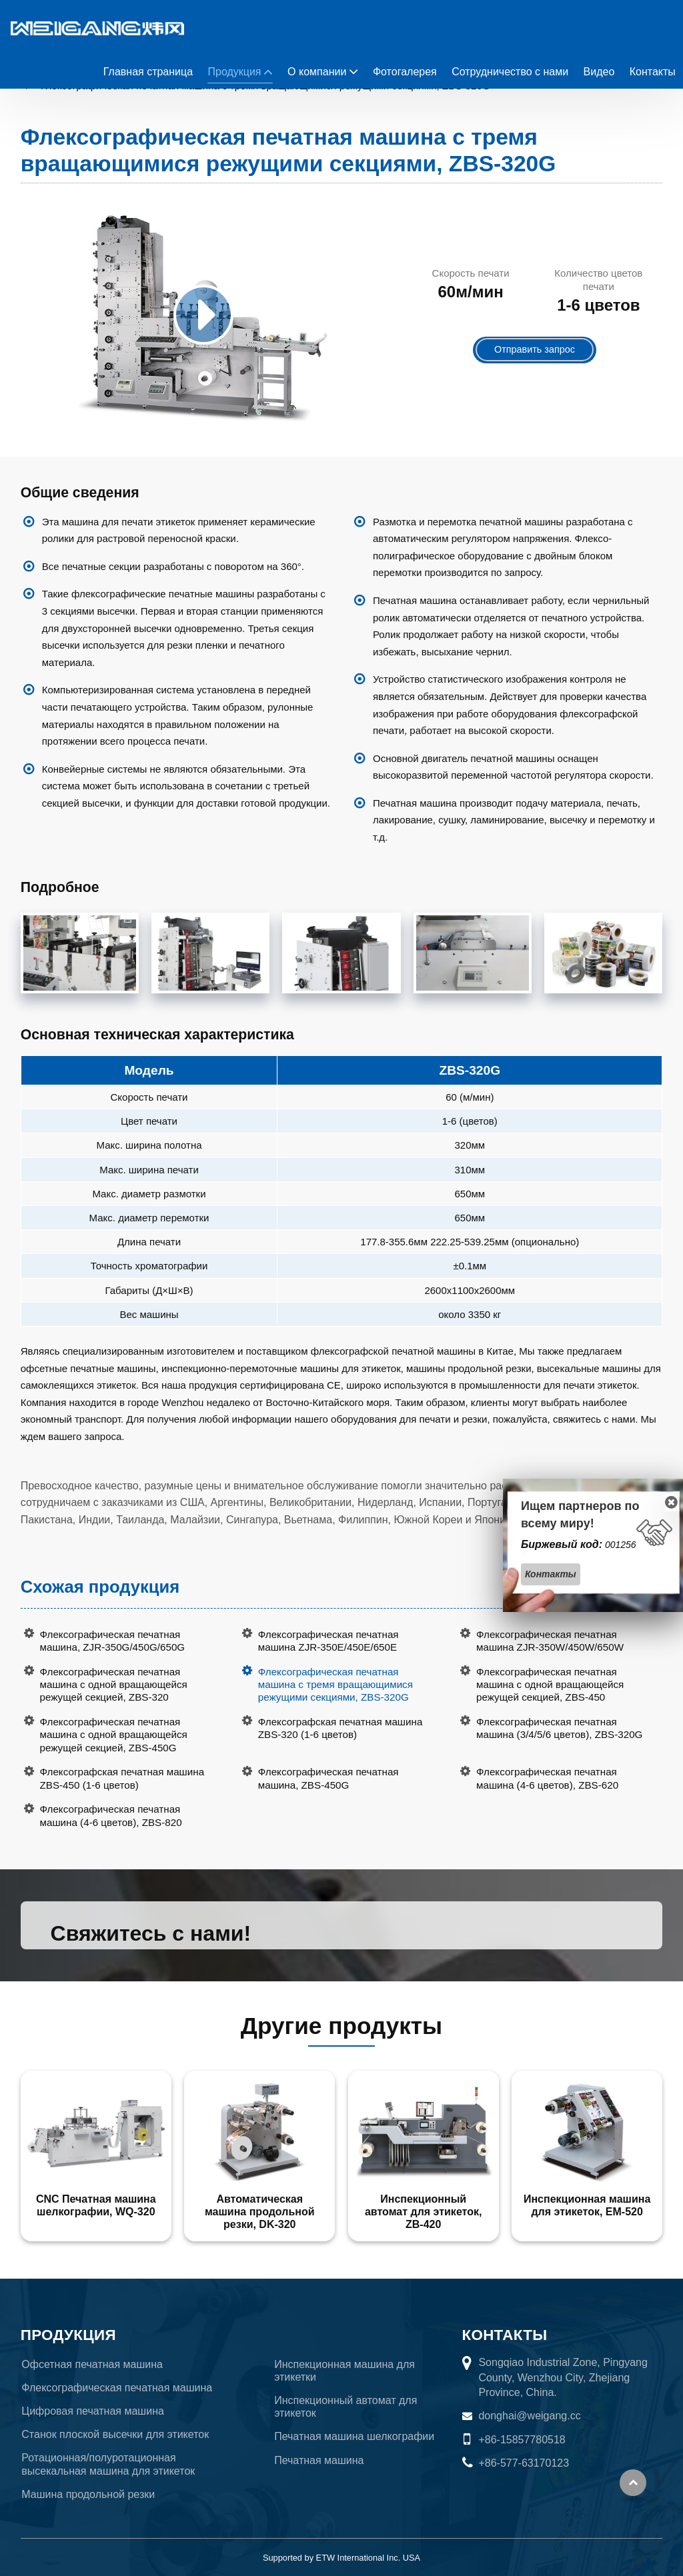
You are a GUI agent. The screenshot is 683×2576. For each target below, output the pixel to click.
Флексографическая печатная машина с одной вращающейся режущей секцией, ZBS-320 (113, 1684)
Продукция (68, 2335)
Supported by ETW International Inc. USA (341, 2558)
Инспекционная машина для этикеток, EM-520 (587, 2205)
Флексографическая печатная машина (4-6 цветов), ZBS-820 (111, 1815)
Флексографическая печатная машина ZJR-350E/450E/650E (328, 1641)
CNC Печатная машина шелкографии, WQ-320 (96, 2205)
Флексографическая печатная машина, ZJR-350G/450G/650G (112, 1641)
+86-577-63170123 (523, 2463)
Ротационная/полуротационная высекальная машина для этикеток (108, 2464)
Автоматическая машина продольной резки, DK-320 (260, 2211)
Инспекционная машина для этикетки (344, 2371)
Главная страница (148, 71)
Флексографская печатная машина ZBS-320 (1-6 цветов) (340, 1728)
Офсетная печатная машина (92, 2364)
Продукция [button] (234, 71)
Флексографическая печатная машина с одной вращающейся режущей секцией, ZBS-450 (550, 1684)
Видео (599, 71)
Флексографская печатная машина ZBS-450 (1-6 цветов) (122, 1778)
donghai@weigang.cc (529, 2415)
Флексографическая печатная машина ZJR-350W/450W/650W (550, 1641)
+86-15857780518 (521, 2439)
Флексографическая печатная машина (116, 2387)
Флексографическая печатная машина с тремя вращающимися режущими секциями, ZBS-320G (335, 1684)
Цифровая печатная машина (92, 2411)
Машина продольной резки (88, 2494)
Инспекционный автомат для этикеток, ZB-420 (423, 2211)
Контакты (653, 71)
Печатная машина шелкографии (354, 2436)
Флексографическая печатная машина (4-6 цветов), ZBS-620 (547, 1778)
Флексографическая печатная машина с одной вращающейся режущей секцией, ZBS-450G (113, 1734)
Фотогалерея (405, 71)
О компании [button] (316, 71)
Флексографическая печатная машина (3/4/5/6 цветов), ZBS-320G (559, 1728)
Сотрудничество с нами (510, 71)
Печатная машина (319, 2460)
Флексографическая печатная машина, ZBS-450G (328, 1778)
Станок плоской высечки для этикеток (115, 2434)
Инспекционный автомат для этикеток (345, 2407)
